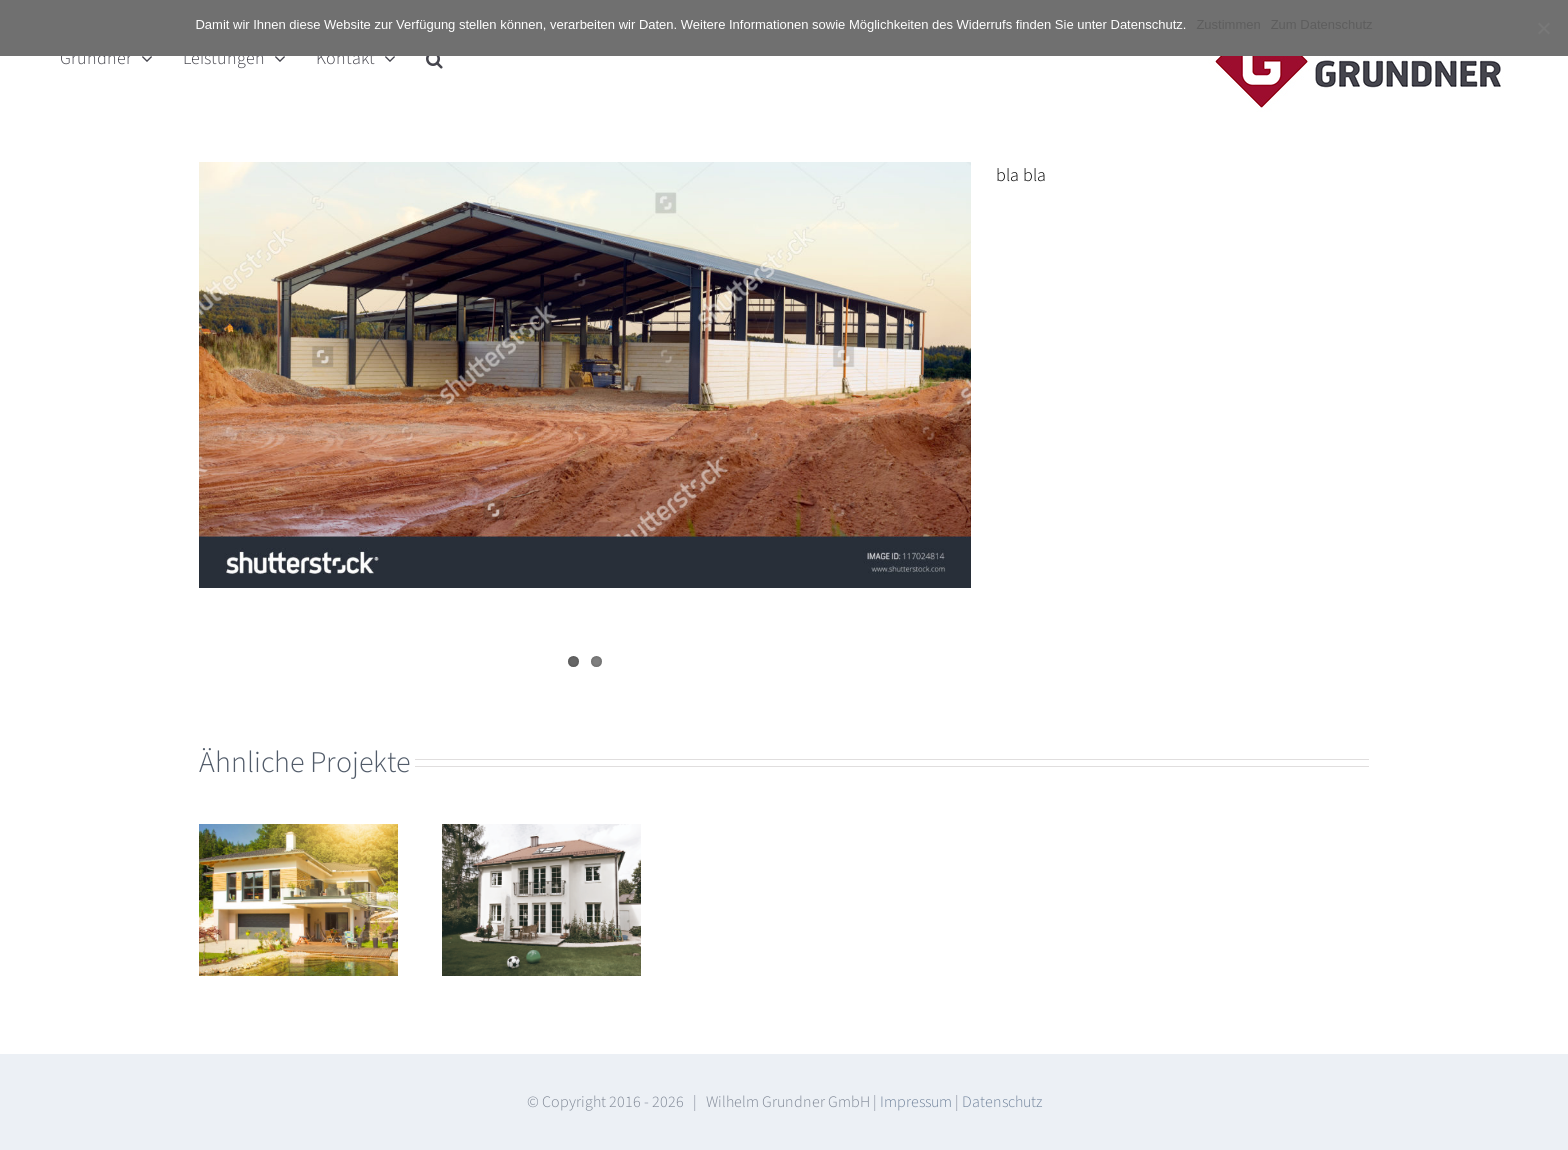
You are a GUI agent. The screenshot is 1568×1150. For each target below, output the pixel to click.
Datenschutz (1002, 1102)
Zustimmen (1228, 24)
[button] (434, 57)
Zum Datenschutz (1322, 24)
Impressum (916, 1102)
